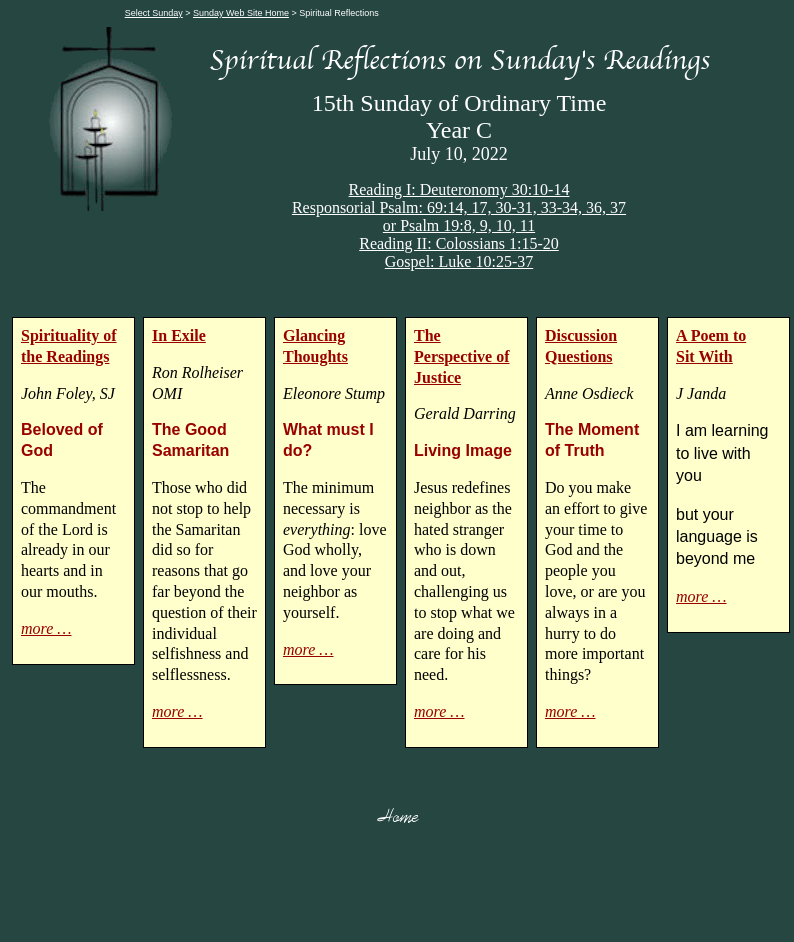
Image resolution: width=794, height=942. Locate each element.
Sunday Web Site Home (241, 13)
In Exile (179, 335)
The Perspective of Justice (462, 356)
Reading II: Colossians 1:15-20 (459, 243)
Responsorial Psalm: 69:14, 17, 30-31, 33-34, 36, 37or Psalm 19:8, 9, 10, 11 (459, 216)
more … (46, 628)
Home (397, 816)
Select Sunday (154, 13)
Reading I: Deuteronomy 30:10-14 (459, 189)
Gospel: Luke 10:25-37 (459, 261)
